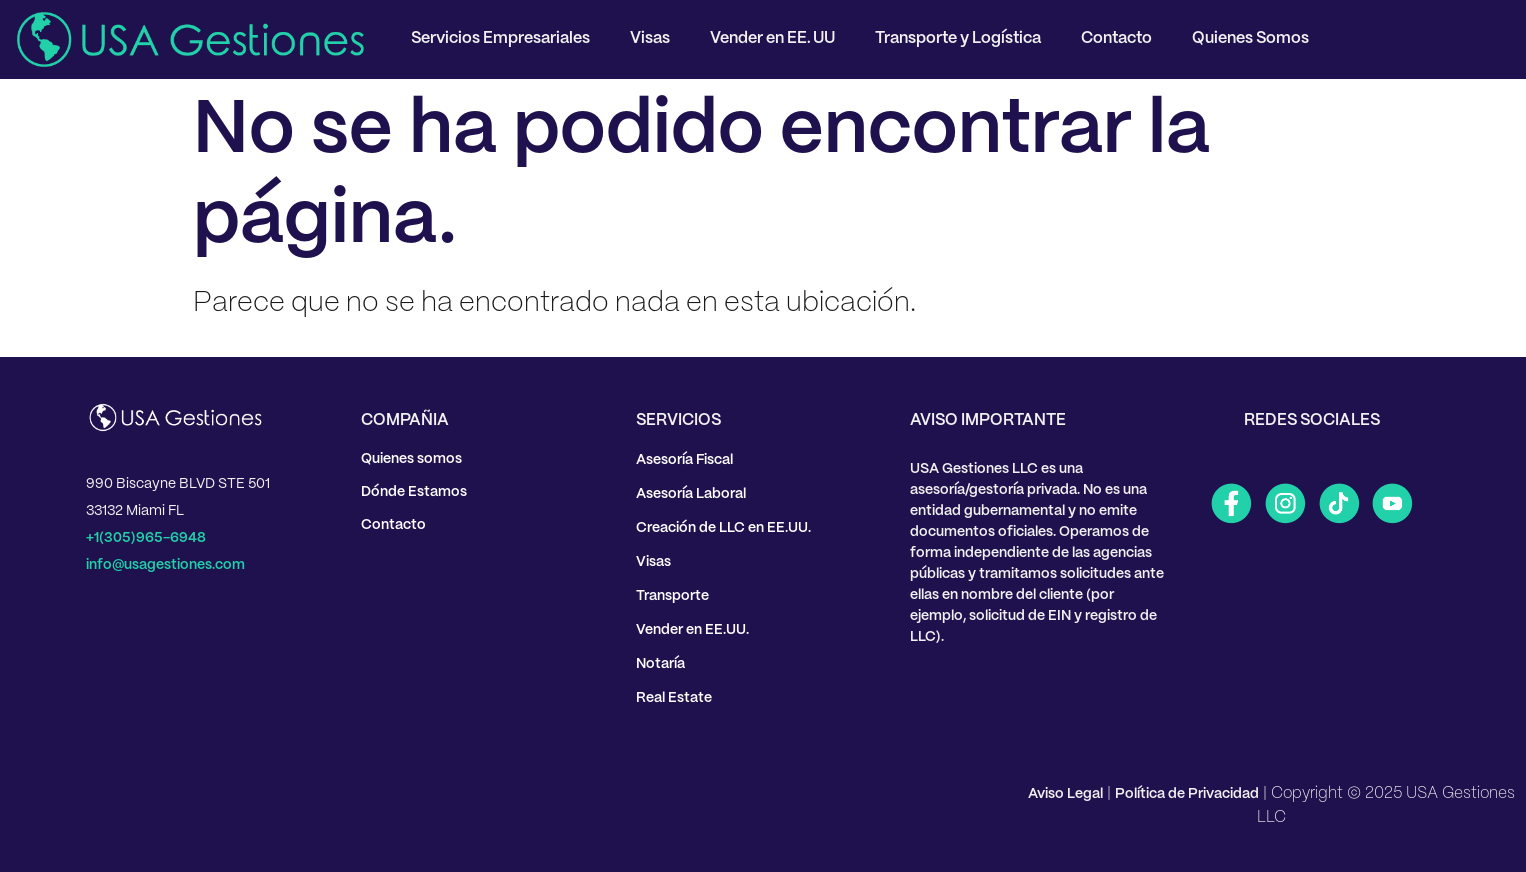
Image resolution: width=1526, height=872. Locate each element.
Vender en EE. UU (772, 38)
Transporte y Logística (958, 38)
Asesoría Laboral (691, 494)
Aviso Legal (1065, 794)
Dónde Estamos (414, 492)
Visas (650, 38)
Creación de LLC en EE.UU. (723, 528)
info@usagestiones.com (165, 565)
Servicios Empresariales (500, 38)
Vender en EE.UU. (692, 630)
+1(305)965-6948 (146, 538)
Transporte (672, 596)
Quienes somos (411, 459)
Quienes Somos (1250, 38)
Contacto (1116, 38)
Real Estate (674, 698)
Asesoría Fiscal (684, 460)
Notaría (660, 664)
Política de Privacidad (1187, 794)
